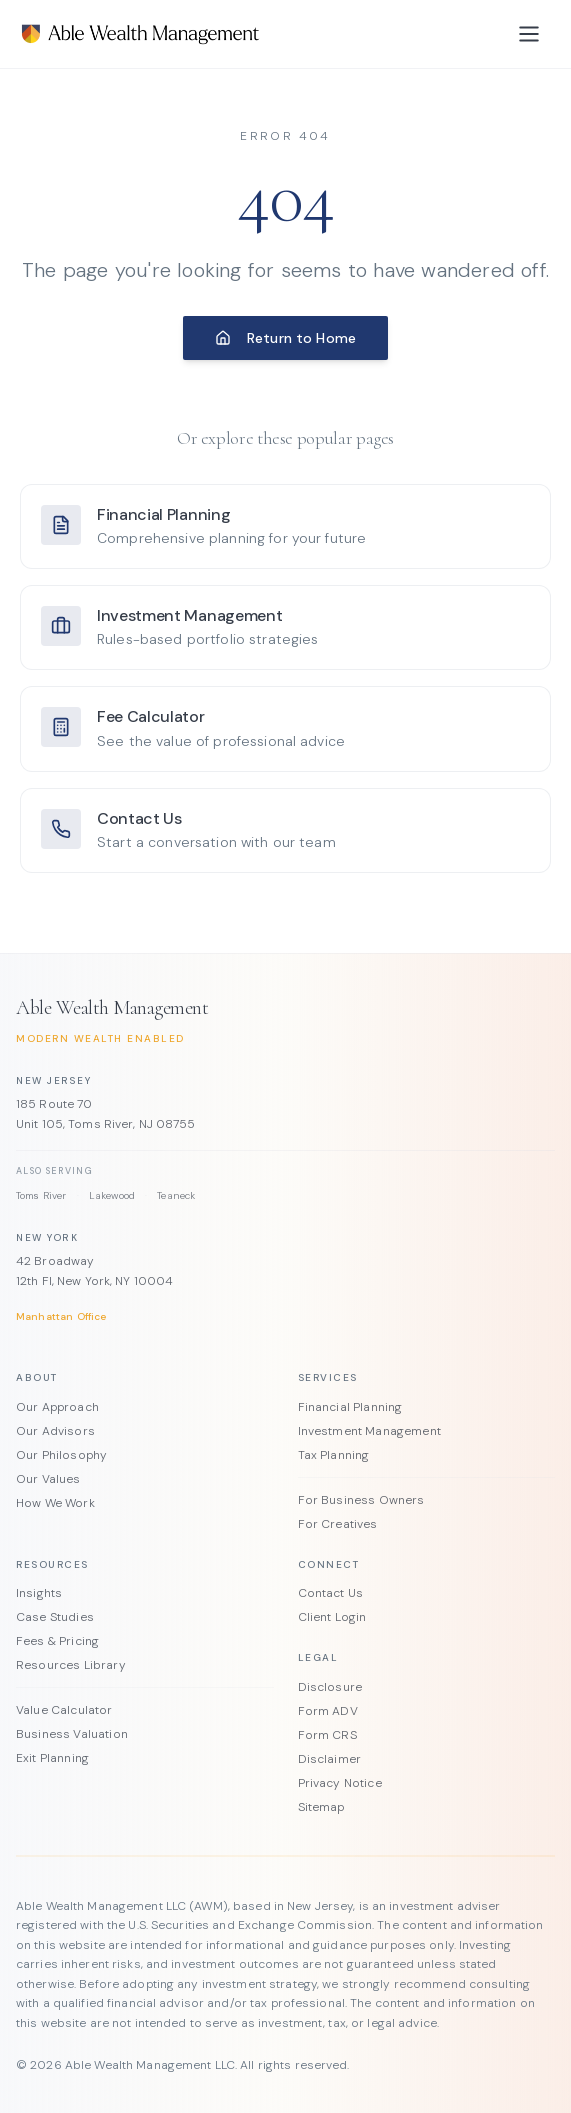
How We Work (55, 1503)
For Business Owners (361, 1500)
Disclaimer (330, 1759)
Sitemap (321, 1807)
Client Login (332, 1617)
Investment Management (369, 1431)
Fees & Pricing (57, 1641)
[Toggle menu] (529, 34)
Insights (39, 1593)
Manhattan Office (61, 1316)
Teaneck (176, 1195)
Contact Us (331, 1593)
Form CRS (327, 1735)
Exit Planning (52, 1758)
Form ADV (328, 1711)
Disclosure (330, 1687)
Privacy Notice (340, 1783)
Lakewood (112, 1195)
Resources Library (71, 1665)
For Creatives (338, 1524)
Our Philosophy (61, 1455)
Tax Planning (334, 1455)
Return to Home (285, 338)
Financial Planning (350, 1407)
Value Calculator (64, 1710)
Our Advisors (55, 1431)
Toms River (41, 1195)
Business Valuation (72, 1734)
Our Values (48, 1479)
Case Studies (55, 1617)
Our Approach (57, 1407)
